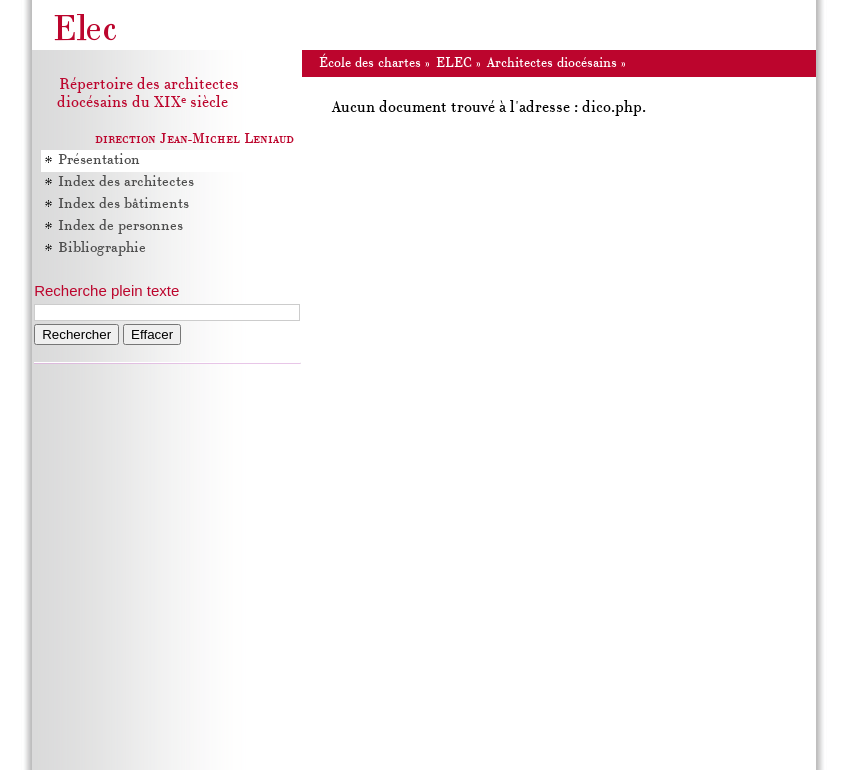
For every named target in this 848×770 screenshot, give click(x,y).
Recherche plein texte (106, 290)
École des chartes (370, 63)
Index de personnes (120, 226)
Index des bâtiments (123, 204)
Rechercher (76, 334)
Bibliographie (102, 248)
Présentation (99, 160)
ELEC (454, 63)
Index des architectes (126, 182)
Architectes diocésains (552, 63)
